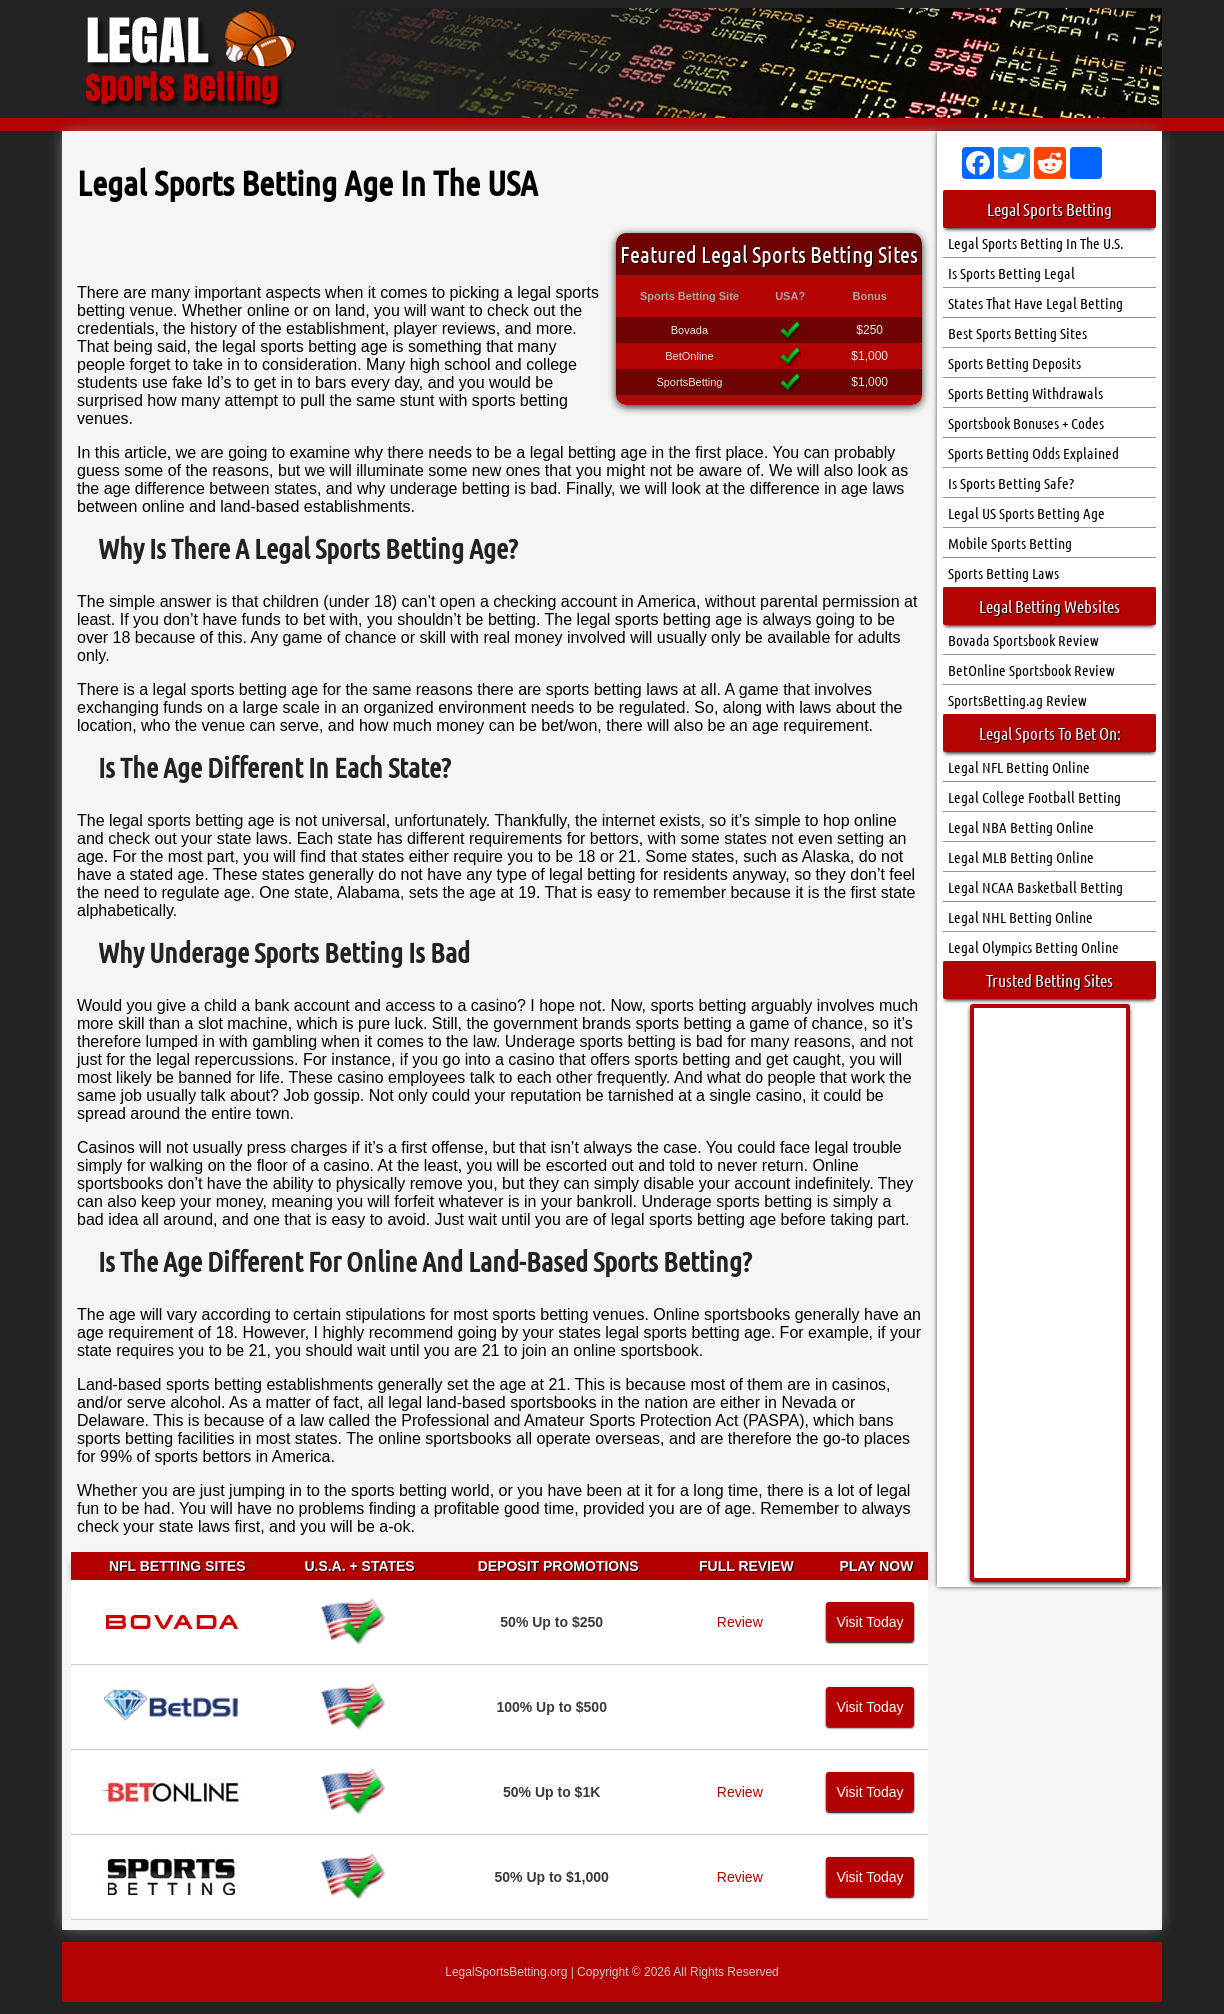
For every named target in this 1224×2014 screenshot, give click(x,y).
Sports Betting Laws (1003, 573)
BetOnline (689, 356)
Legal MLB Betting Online (1021, 857)
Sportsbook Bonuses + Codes (1026, 423)
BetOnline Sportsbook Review (1031, 670)
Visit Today (869, 1622)
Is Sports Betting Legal (1011, 273)
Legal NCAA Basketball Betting (1035, 887)
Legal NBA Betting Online (1021, 827)
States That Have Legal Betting (1035, 303)
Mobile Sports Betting (1010, 543)
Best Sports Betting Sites (1017, 333)
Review (740, 1622)
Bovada (689, 330)
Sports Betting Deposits (1014, 363)
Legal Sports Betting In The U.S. (1035, 243)
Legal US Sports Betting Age (1026, 513)
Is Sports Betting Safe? (1011, 483)
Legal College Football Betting (1034, 797)
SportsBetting (689, 382)
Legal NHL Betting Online (1020, 917)
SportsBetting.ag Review (1017, 700)
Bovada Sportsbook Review (1023, 640)
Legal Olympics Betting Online (1033, 947)
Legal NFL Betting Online (1019, 767)
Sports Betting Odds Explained (1033, 453)
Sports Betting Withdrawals (1025, 393)
